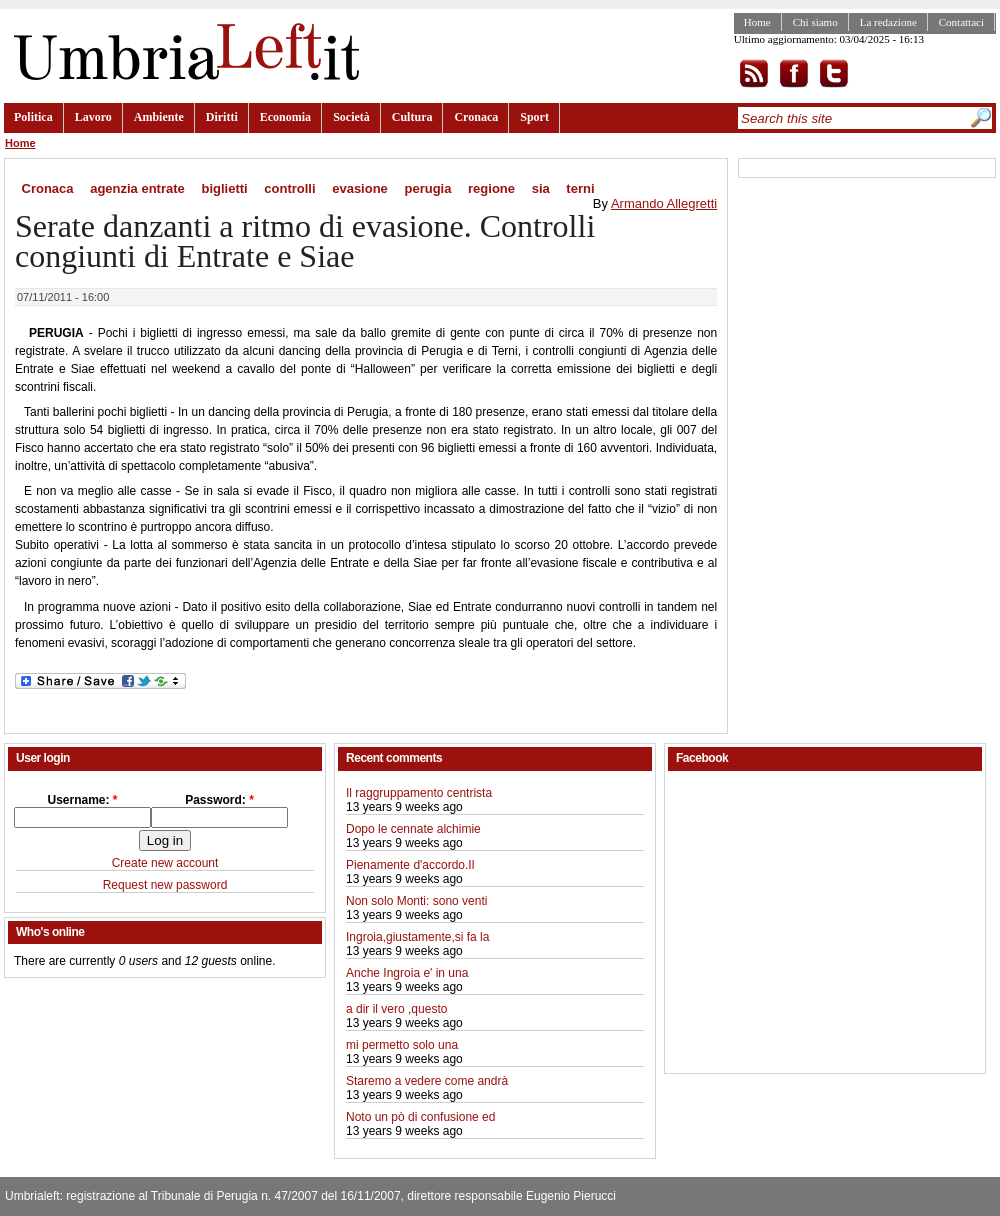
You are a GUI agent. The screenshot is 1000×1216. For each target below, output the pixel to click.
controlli (289, 188)
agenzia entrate (137, 188)
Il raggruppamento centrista (419, 793)
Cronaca (476, 117)
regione (491, 188)
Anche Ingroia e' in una (407, 973)
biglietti (224, 188)
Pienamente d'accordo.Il (410, 865)
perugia (427, 188)
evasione (360, 188)
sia (541, 188)
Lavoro (93, 117)
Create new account (165, 863)
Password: (219, 800)
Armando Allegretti (664, 203)
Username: (82, 800)
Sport (534, 117)
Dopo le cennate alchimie (413, 829)
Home (757, 22)
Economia (285, 117)
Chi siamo (815, 22)
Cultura (412, 117)
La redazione (888, 22)
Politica (33, 117)
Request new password (165, 885)
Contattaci (961, 22)
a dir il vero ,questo (396, 1009)
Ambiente (159, 117)
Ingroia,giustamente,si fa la (417, 937)
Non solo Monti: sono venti (416, 901)
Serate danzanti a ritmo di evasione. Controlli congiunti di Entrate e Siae (305, 241)
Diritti (222, 117)
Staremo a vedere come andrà (427, 1081)
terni (580, 188)
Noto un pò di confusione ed (420, 1117)
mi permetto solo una (402, 1045)
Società (351, 117)
